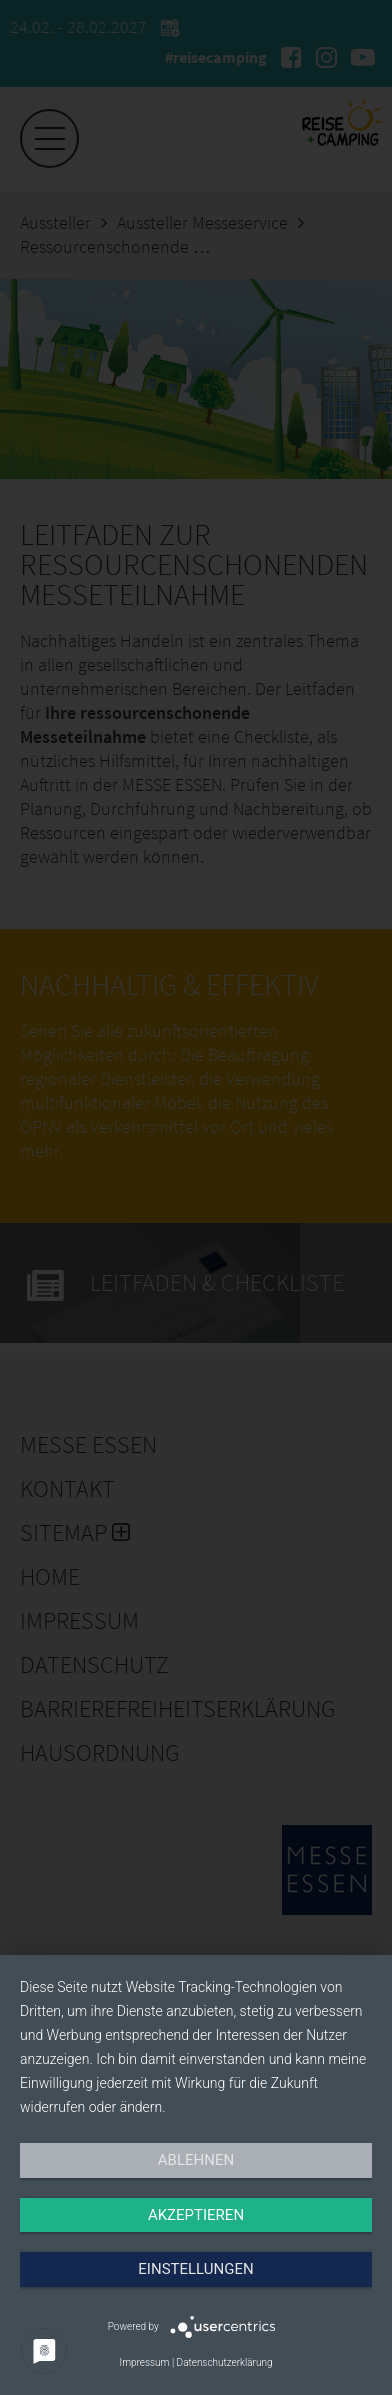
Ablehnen (196, 2160)
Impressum (144, 2362)
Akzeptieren (196, 2215)
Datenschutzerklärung (225, 2362)
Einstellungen (195, 2269)
